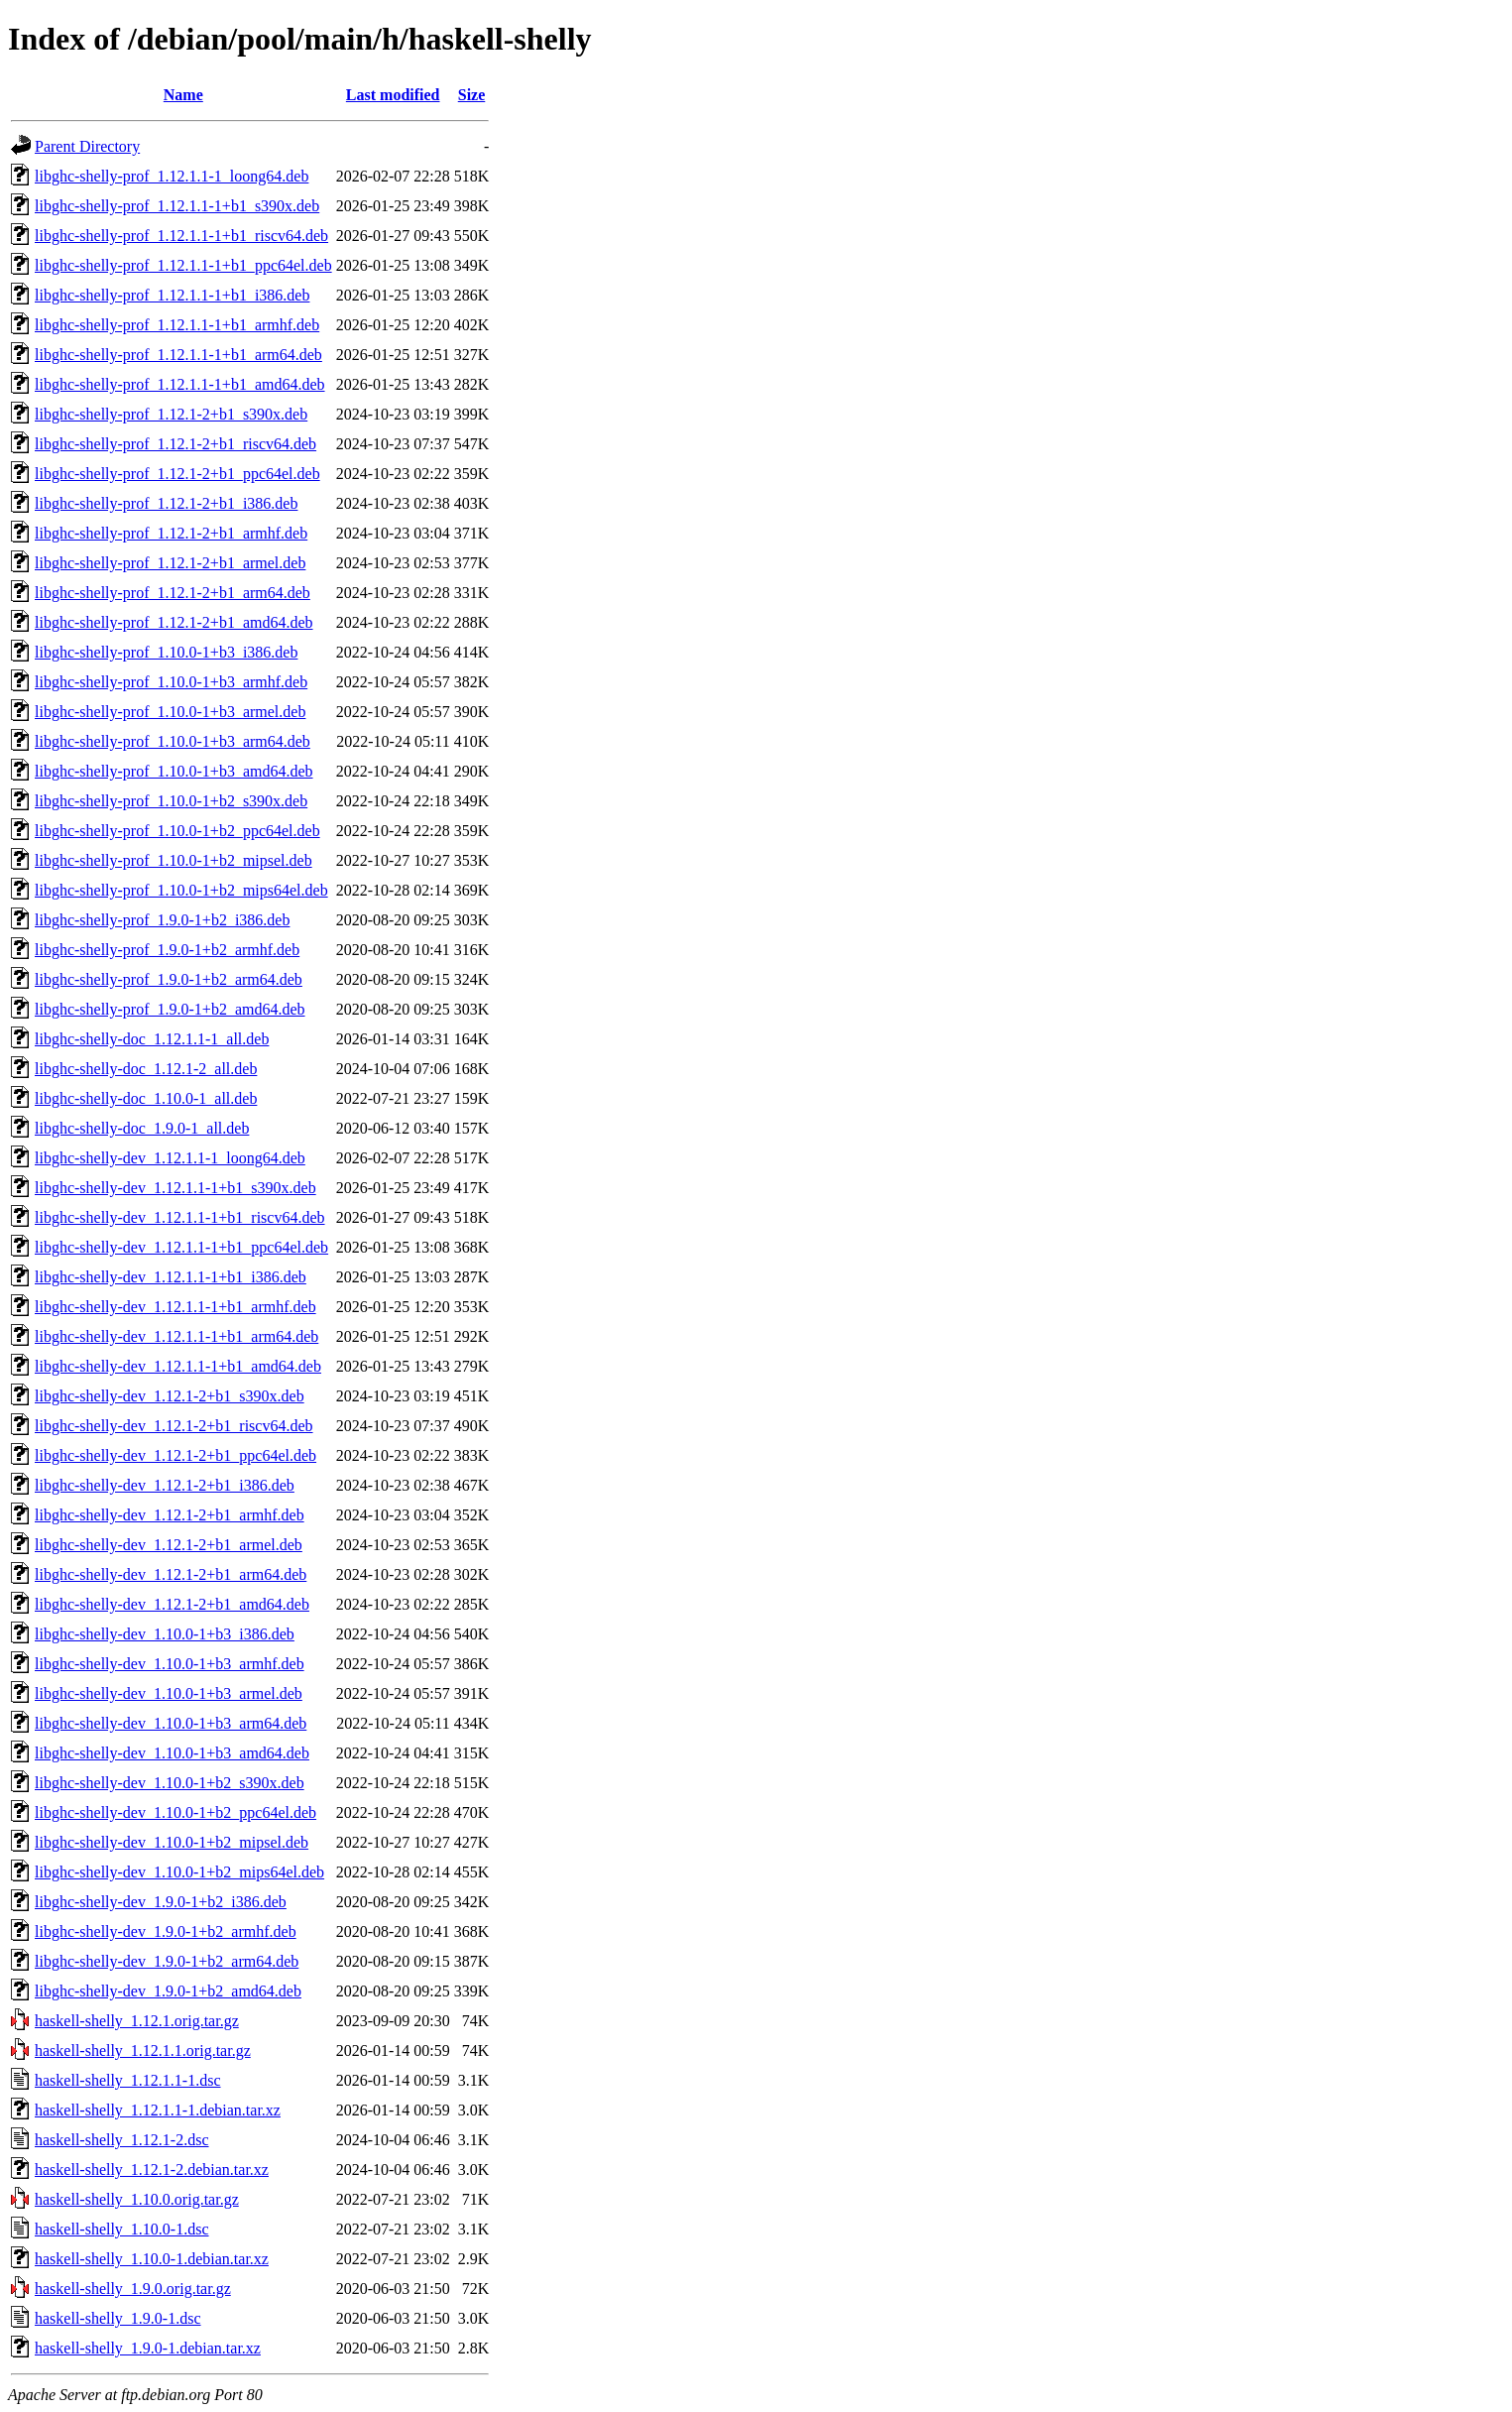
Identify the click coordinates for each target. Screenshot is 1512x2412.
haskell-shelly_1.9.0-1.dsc (118, 2318)
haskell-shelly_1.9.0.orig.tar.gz (133, 2288)
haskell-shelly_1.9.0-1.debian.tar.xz (148, 2348)
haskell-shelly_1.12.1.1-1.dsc (128, 2080)
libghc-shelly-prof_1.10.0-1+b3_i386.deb (166, 652)
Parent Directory (87, 146)
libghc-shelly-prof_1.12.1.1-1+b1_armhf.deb (177, 324)
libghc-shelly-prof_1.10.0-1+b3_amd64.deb (174, 771)
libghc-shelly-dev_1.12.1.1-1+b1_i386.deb (170, 1276)
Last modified (393, 94)
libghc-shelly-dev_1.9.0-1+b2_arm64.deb (166, 1961)
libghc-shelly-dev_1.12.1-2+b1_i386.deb (164, 1485)
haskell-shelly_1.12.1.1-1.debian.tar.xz (158, 2110)
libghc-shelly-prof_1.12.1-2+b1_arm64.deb (172, 592)
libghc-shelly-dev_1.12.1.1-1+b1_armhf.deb (175, 1306)
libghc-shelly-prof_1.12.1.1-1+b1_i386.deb (172, 295)
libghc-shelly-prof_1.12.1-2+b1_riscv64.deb (175, 443)
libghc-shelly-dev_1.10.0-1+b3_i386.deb (164, 1634)
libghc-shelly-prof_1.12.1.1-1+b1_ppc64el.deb (183, 265)
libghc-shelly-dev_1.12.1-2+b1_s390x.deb (169, 1395)
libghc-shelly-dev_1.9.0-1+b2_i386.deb (161, 1901)
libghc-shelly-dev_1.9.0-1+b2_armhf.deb (165, 1931)
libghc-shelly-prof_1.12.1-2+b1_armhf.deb (171, 533)
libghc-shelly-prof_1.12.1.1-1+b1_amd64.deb (180, 384)
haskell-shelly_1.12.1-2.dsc (122, 2139)
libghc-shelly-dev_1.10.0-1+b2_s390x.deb (169, 1782)
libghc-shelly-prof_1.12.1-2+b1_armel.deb (170, 562)
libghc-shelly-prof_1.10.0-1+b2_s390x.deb (171, 800)
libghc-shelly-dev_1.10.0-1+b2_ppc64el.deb (175, 1812)
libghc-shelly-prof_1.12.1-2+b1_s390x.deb (171, 414)
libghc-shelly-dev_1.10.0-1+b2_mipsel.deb (171, 1842)
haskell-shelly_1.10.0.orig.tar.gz (137, 2199)
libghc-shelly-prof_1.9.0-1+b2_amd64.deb (170, 1009)
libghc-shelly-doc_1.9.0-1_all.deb (142, 1128)
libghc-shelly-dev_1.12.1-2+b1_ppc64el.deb (175, 1455)
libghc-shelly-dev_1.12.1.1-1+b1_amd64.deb (178, 1366)
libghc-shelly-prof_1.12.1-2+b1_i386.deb (166, 503)
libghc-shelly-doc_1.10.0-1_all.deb (146, 1098)
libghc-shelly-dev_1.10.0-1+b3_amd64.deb (172, 1753)
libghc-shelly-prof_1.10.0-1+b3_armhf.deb (171, 681)
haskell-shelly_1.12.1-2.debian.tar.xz (152, 2169)
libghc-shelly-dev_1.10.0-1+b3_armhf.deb (169, 1663)
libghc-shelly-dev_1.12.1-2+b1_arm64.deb (170, 1574)
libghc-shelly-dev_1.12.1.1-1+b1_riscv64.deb (180, 1217)
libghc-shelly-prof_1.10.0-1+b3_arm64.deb (172, 741)
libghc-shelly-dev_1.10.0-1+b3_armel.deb (168, 1693)
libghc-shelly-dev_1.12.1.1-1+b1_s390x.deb (175, 1187)
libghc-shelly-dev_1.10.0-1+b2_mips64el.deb (179, 1872)
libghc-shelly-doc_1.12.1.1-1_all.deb (152, 1038)
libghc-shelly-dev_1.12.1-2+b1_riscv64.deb (174, 1425)
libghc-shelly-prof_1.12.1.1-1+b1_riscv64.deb (181, 235)
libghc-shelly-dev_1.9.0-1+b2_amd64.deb (168, 1991)
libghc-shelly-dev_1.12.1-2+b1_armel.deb (168, 1544)
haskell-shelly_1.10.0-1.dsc (122, 2229)
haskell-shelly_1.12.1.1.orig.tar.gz (143, 2050)
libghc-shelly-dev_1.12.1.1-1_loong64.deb (170, 1157)
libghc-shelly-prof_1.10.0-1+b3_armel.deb (170, 711)
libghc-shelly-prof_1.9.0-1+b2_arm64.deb (168, 979)
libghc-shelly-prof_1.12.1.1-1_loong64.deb (171, 176)
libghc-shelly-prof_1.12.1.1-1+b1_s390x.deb (177, 205)
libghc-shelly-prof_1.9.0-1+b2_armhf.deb (167, 949)
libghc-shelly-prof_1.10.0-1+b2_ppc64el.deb (177, 830)
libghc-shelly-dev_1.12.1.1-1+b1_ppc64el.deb (181, 1247)
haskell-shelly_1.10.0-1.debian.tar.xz (152, 2258)
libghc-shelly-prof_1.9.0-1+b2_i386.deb (162, 919)
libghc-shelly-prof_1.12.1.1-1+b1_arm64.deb (178, 354)
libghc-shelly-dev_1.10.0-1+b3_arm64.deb (170, 1723)
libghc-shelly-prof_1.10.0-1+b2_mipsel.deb (173, 860)
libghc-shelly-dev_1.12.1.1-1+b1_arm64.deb (176, 1336)
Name (183, 94)
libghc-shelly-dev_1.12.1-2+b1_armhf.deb (169, 1515)
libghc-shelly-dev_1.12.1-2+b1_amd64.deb (172, 1604)
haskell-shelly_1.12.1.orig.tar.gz (137, 2020)
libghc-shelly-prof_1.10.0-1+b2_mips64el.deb (181, 890)
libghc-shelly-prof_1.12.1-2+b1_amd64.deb (174, 622)
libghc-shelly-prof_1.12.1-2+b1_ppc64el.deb (177, 473)
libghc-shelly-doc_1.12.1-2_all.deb (146, 1068)
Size (472, 94)
